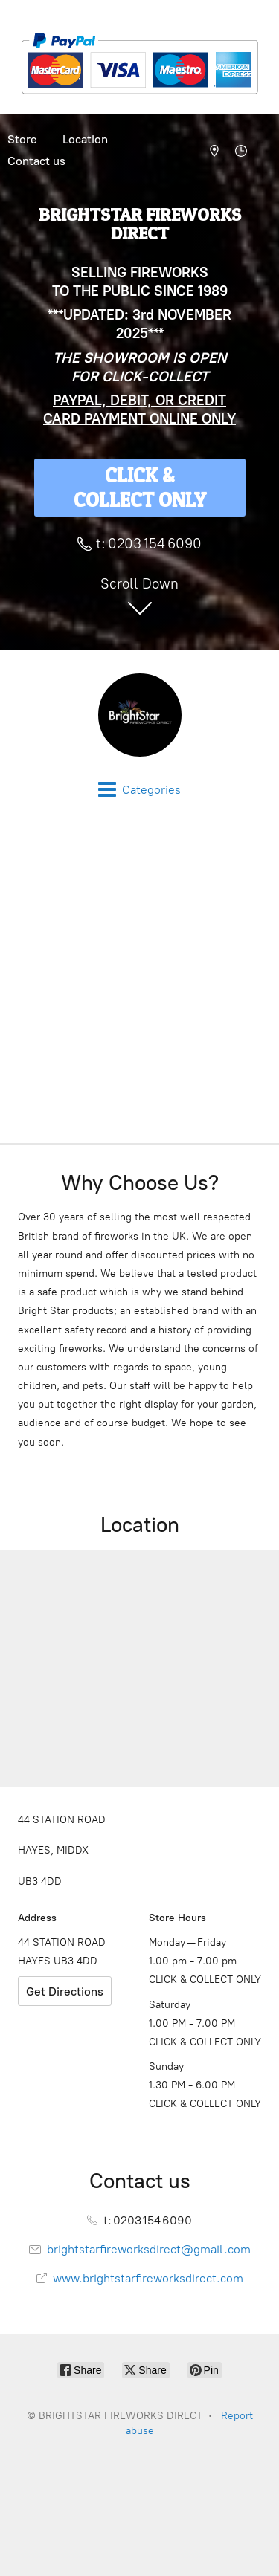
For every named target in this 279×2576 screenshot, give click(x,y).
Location (85, 139)
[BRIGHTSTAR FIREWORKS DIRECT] (139, 715)
